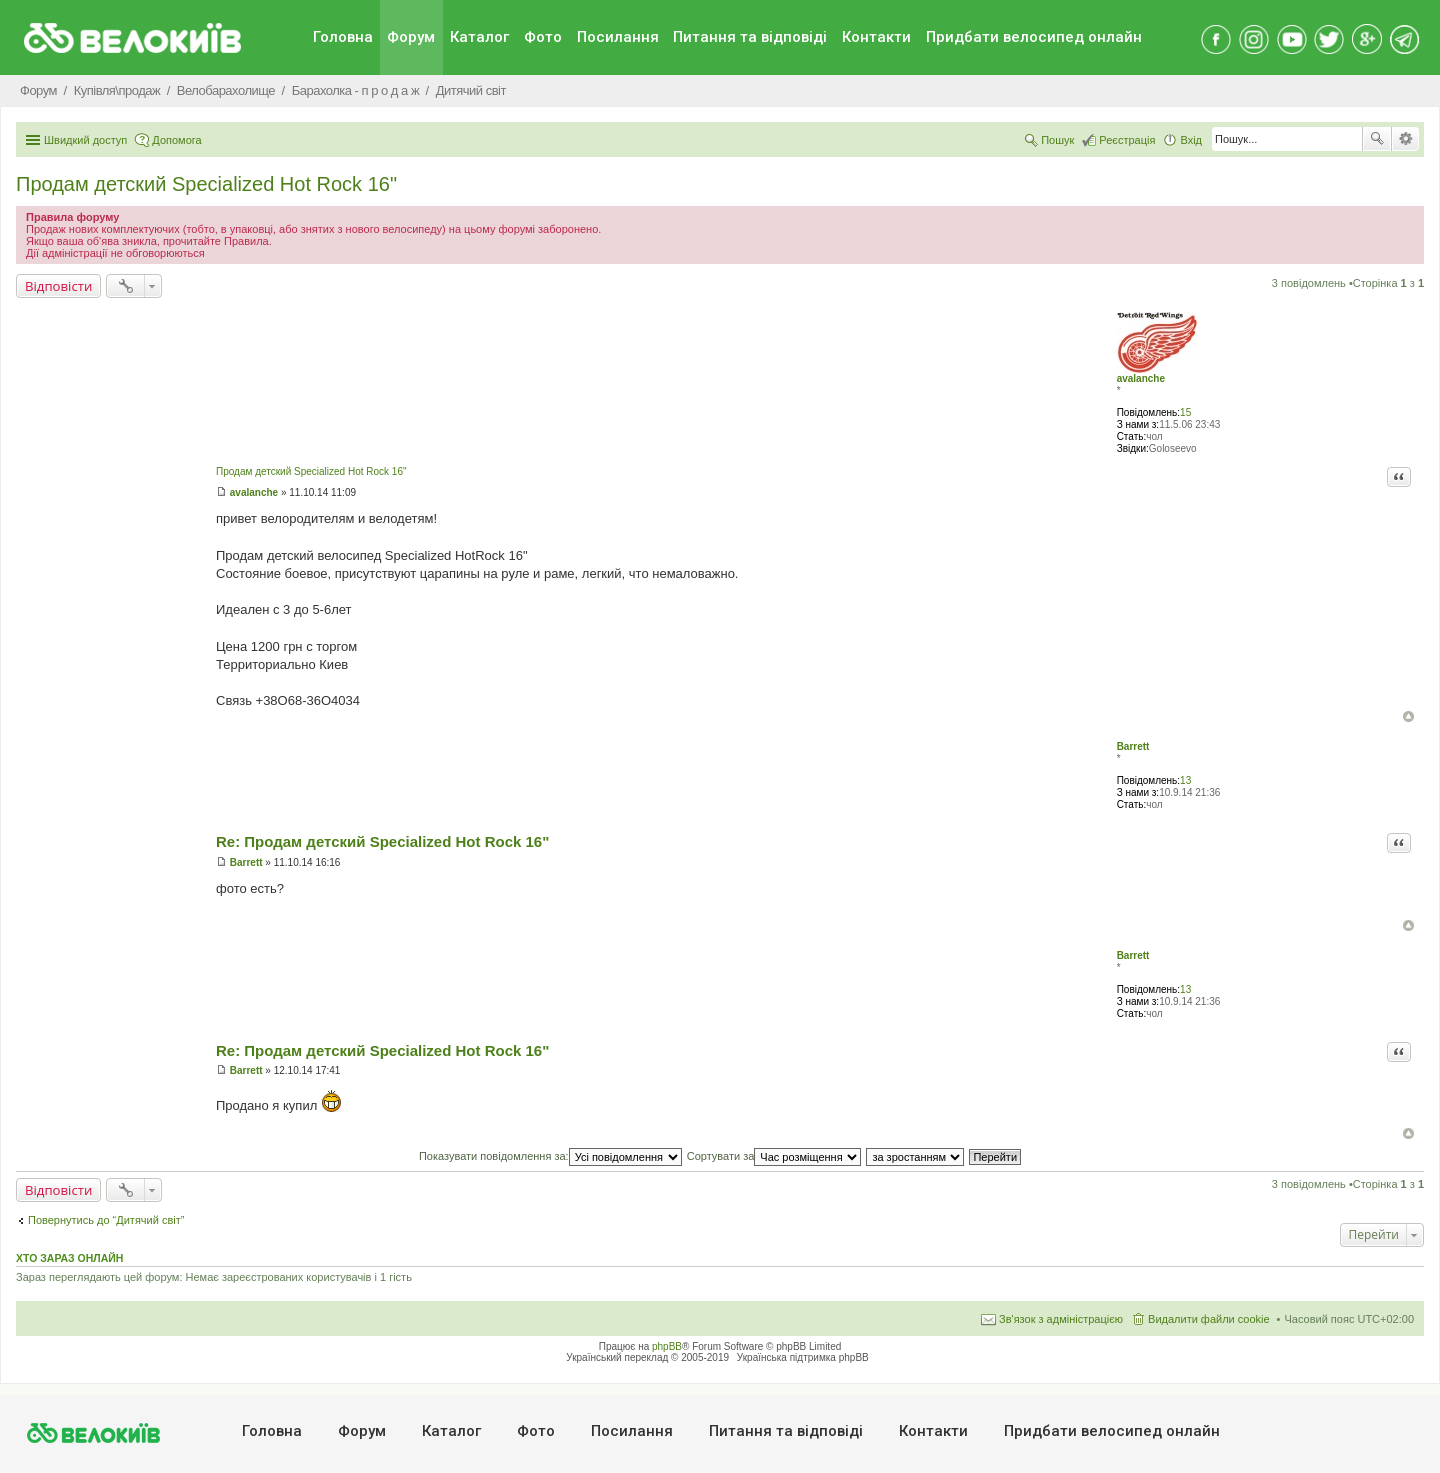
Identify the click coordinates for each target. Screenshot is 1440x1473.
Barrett (1133, 746)
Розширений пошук (1405, 139)
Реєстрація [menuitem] (1127, 140)
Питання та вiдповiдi (750, 37)
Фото (543, 37)
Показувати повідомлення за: (550, 1156)
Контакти (876, 37)
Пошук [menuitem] (1057, 140)
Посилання (618, 37)
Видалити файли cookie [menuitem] (1209, 1319)
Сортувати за (774, 1156)
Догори (1408, 716)
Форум (411, 37)
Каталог (479, 37)
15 (1185, 412)
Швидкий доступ (85, 140)
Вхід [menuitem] (1191, 140)
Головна (343, 37)
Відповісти (58, 286)
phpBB (667, 1346)
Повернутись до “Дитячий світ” (106, 1220)
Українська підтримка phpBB (803, 1357)
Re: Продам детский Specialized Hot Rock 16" (382, 841)
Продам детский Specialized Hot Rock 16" (206, 184)
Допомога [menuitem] (176, 140)
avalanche (1141, 378)
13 (1185, 780)
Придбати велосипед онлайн (1034, 37)
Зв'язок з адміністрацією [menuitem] (1061, 1319)
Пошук (1377, 139)
